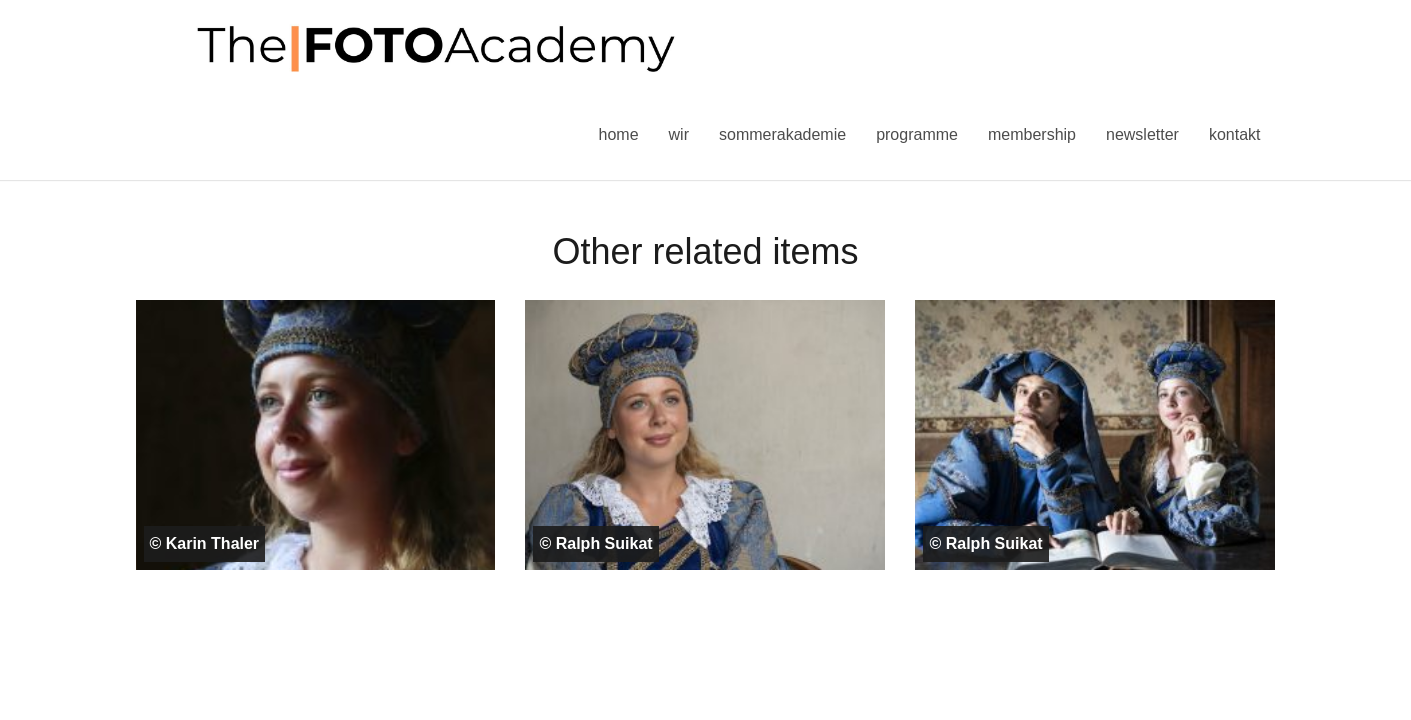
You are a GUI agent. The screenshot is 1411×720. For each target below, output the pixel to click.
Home (619, 134)
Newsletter (1142, 134)
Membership (1032, 134)
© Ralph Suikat (595, 543)
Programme (917, 134)
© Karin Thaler (205, 543)
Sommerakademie (782, 134)
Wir (679, 134)
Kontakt (1235, 134)
